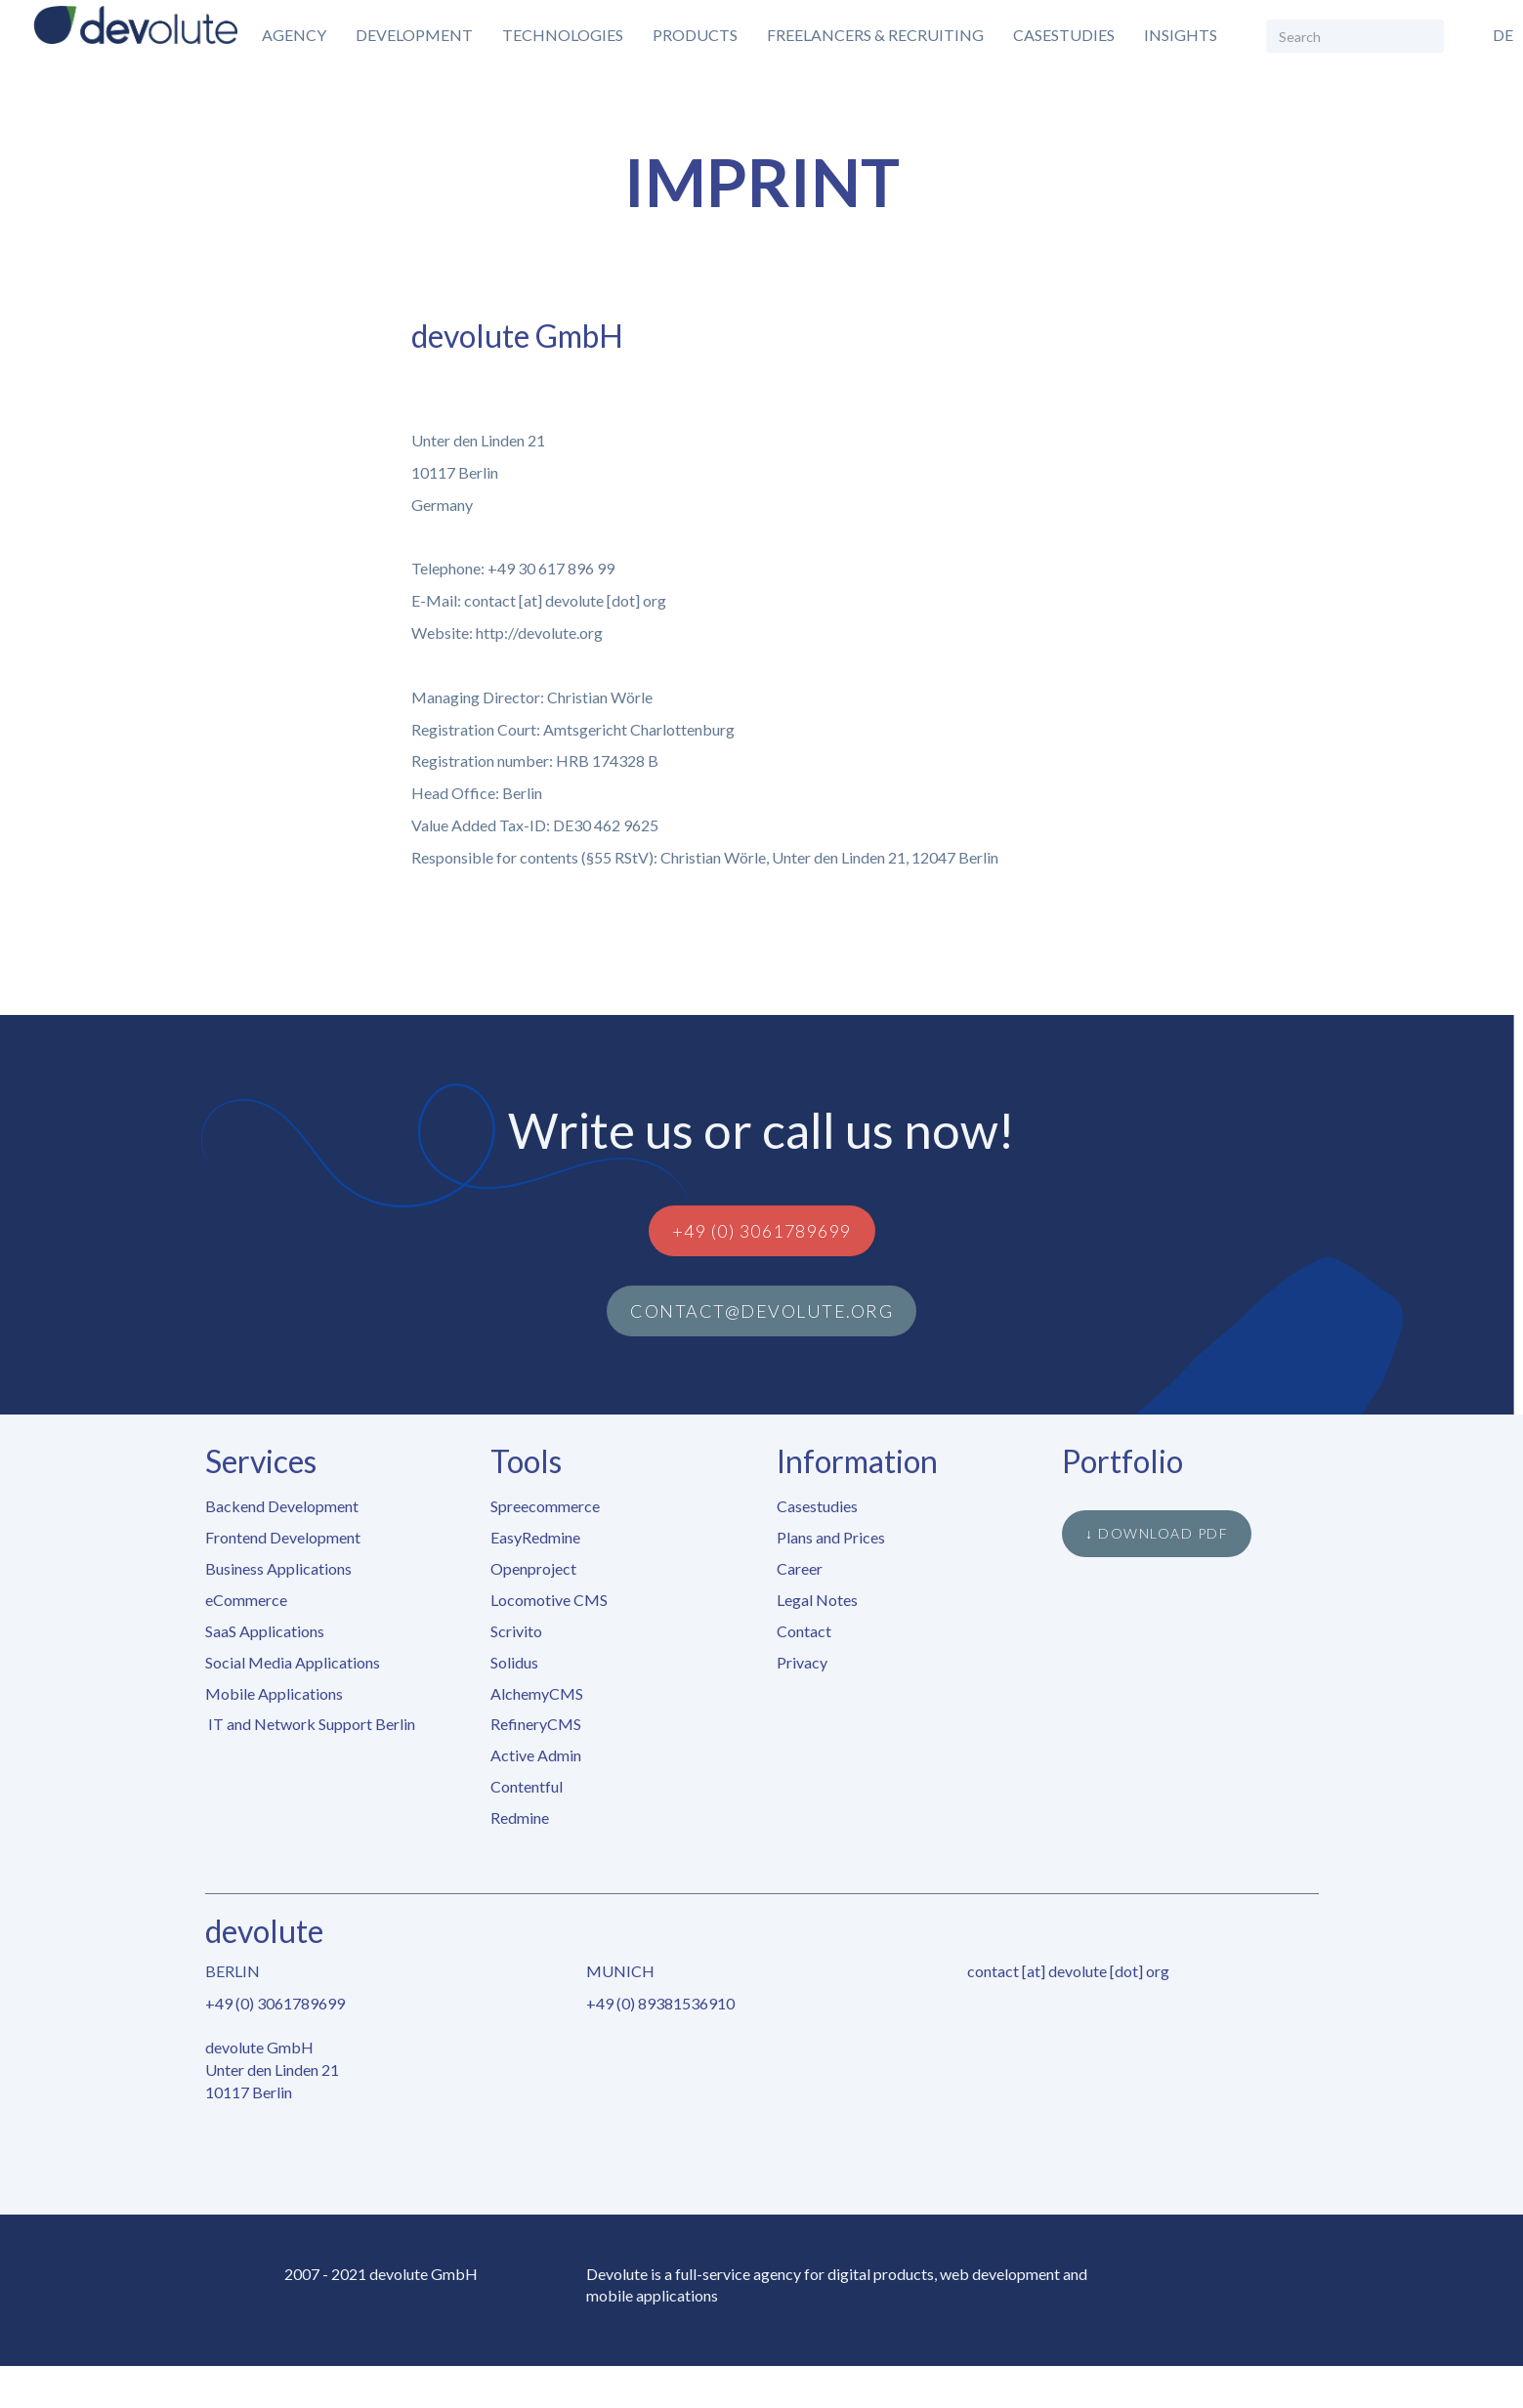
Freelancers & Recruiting (875, 34)
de (1503, 34)
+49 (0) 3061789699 (762, 1231)
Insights (1180, 34)
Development (414, 34)
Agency (294, 34)
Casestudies (1064, 34)
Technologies (562, 34)
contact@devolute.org (761, 1311)
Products (695, 34)
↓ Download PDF (1156, 1533)
